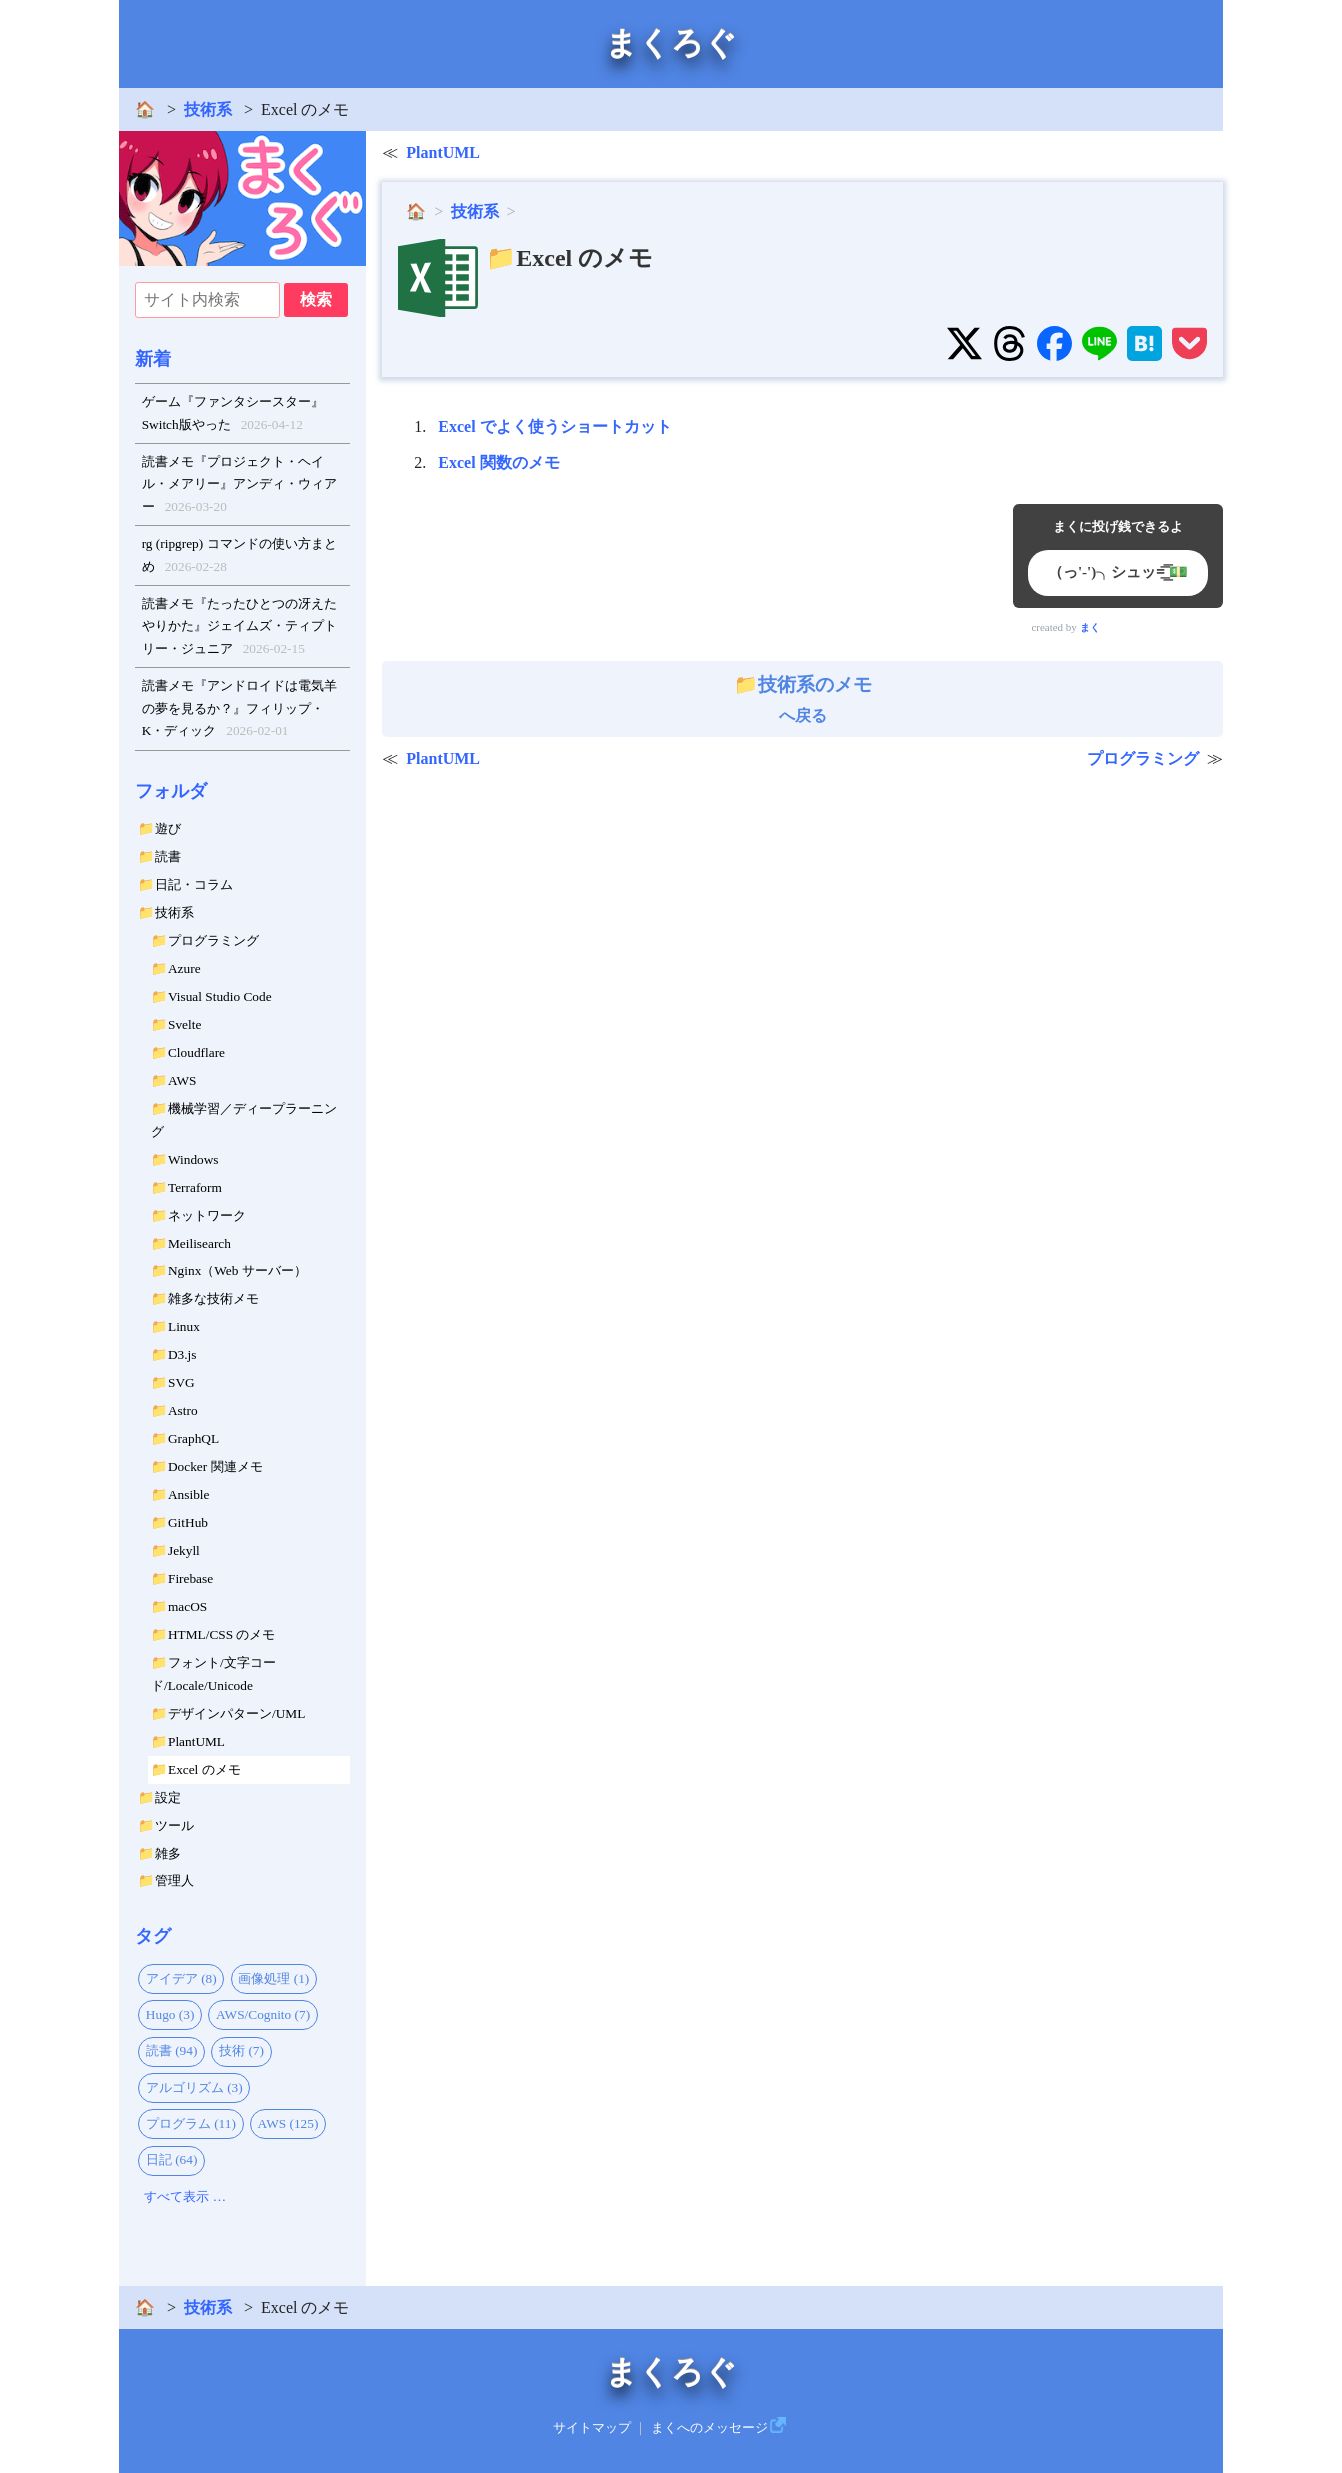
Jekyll (184, 1550)
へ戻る (803, 699)
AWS (182, 1080)
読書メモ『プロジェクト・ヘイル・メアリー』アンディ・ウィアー (239, 486)
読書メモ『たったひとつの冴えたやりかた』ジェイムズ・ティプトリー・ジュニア (239, 628)
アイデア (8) (181, 1978)
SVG (181, 1382)
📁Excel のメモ (569, 258)
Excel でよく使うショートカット (554, 426)
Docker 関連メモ (215, 1466)
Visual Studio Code (220, 996)
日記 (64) (172, 2159)
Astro (183, 1410)
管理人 (174, 1880)
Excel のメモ (204, 1769)
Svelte (184, 1024)
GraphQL (193, 1438)
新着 (153, 359)
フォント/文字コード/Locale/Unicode (213, 1674)
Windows (193, 1159)
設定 (168, 1797)
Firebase (190, 1578)
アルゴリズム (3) (194, 2087)
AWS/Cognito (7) (263, 2014)
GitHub (188, 1522)
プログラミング (213, 940)
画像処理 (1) (273, 1978)
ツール (174, 1825)
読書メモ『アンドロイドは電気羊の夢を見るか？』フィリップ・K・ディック (239, 710)
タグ (153, 1936)
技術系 (208, 109)
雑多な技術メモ (213, 1298)
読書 (168, 856)
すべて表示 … (185, 2196)
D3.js (182, 1354)
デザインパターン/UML (236, 1713)
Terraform (195, 1187)
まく (1090, 627)
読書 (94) (172, 2050)
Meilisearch (199, 1243)
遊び (168, 828)
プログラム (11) (191, 2123)
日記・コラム (194, 884)
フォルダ (171, 791)
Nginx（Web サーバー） (237, 1270)
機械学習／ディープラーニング (244, 1120)
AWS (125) (288, 2123)
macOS (187, 1606)
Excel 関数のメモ (498, 462)
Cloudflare (196, 1052)
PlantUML (196, 1741)
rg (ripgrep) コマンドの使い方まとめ (239, 557)
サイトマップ (592, 2428)
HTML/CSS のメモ (222, 1634)
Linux (184, 1326)
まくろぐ (671, 43)
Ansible (188, 1494)
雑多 (168, 1853)
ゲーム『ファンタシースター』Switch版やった (233, 415)
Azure (184, 968)
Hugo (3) (170, 2014)
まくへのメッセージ (709, 2428)
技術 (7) (241, 2050)
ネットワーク (207, 1215)
